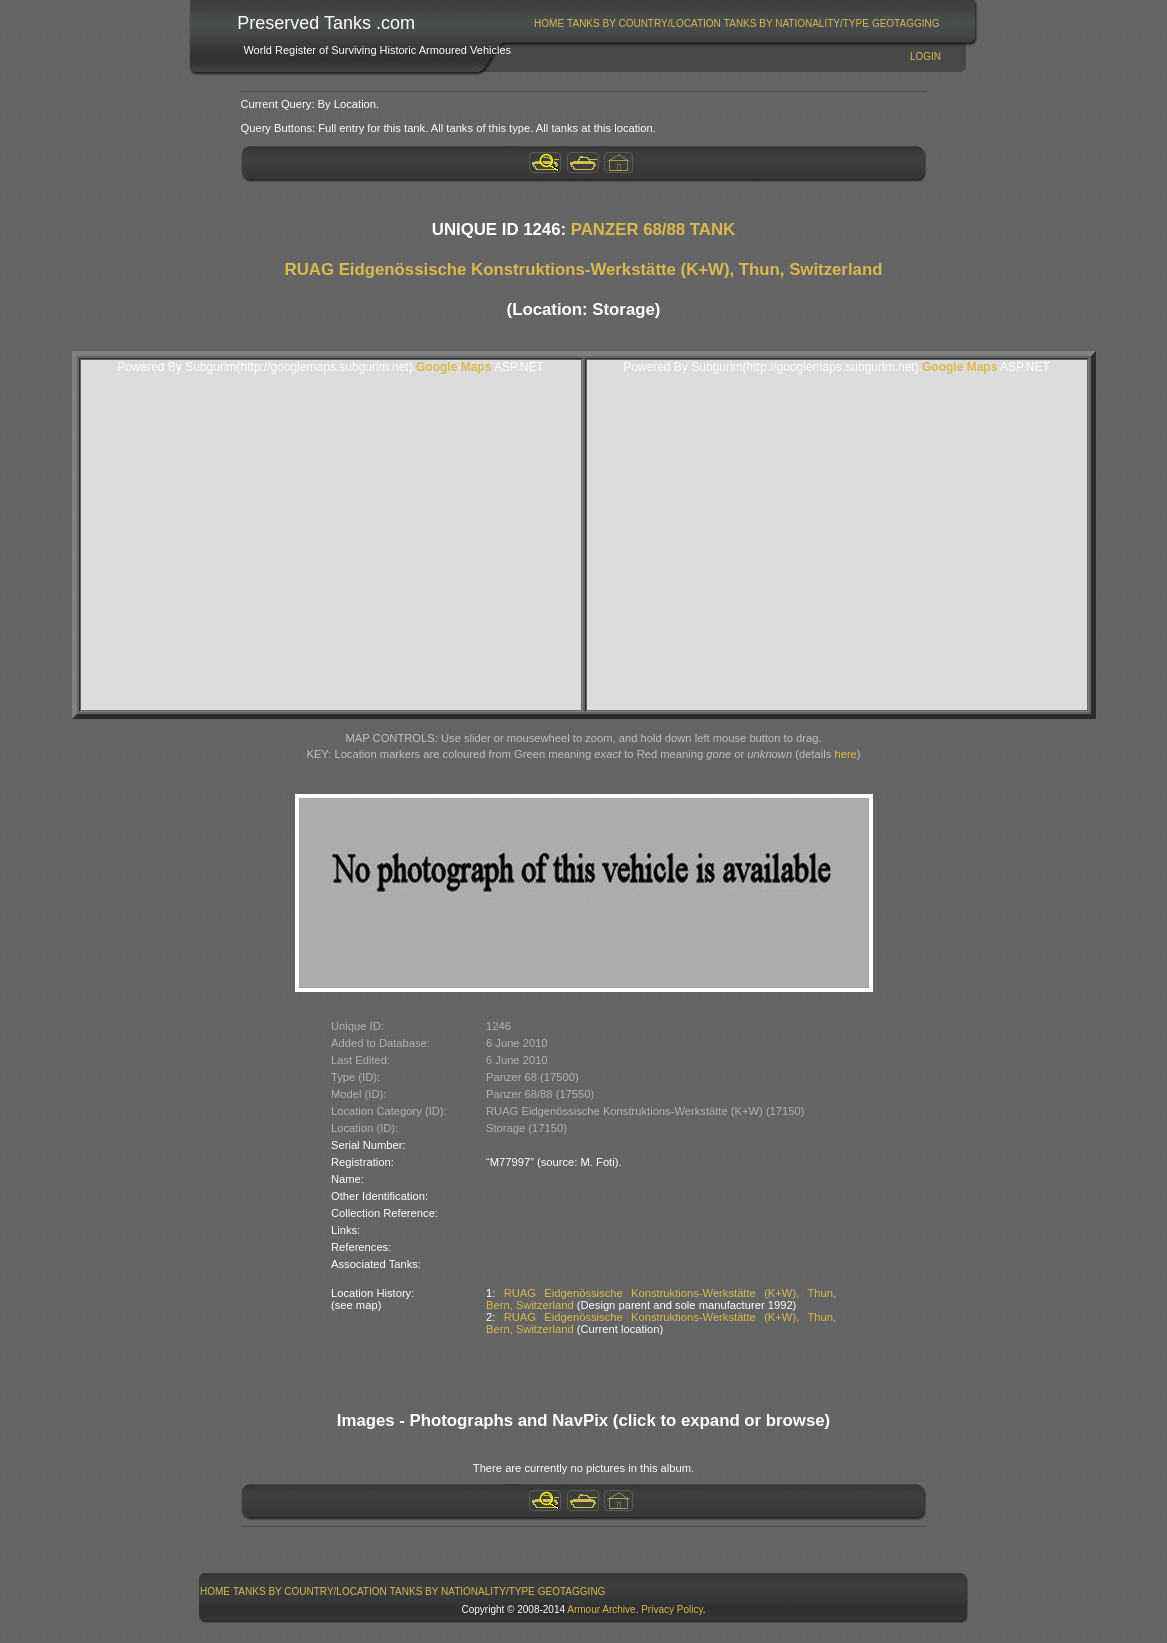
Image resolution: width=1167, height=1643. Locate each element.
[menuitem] (549, 23)
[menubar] (737, 23)
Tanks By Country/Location (644, 23)
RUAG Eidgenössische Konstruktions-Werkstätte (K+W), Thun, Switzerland (584, 269)
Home (549, 23)
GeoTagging (906, 23)
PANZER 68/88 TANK (653, 229)
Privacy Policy (672, 1609)
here (845, 754)
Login (925, 56)
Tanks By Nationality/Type (796, 23)
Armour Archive (601, 1609)
